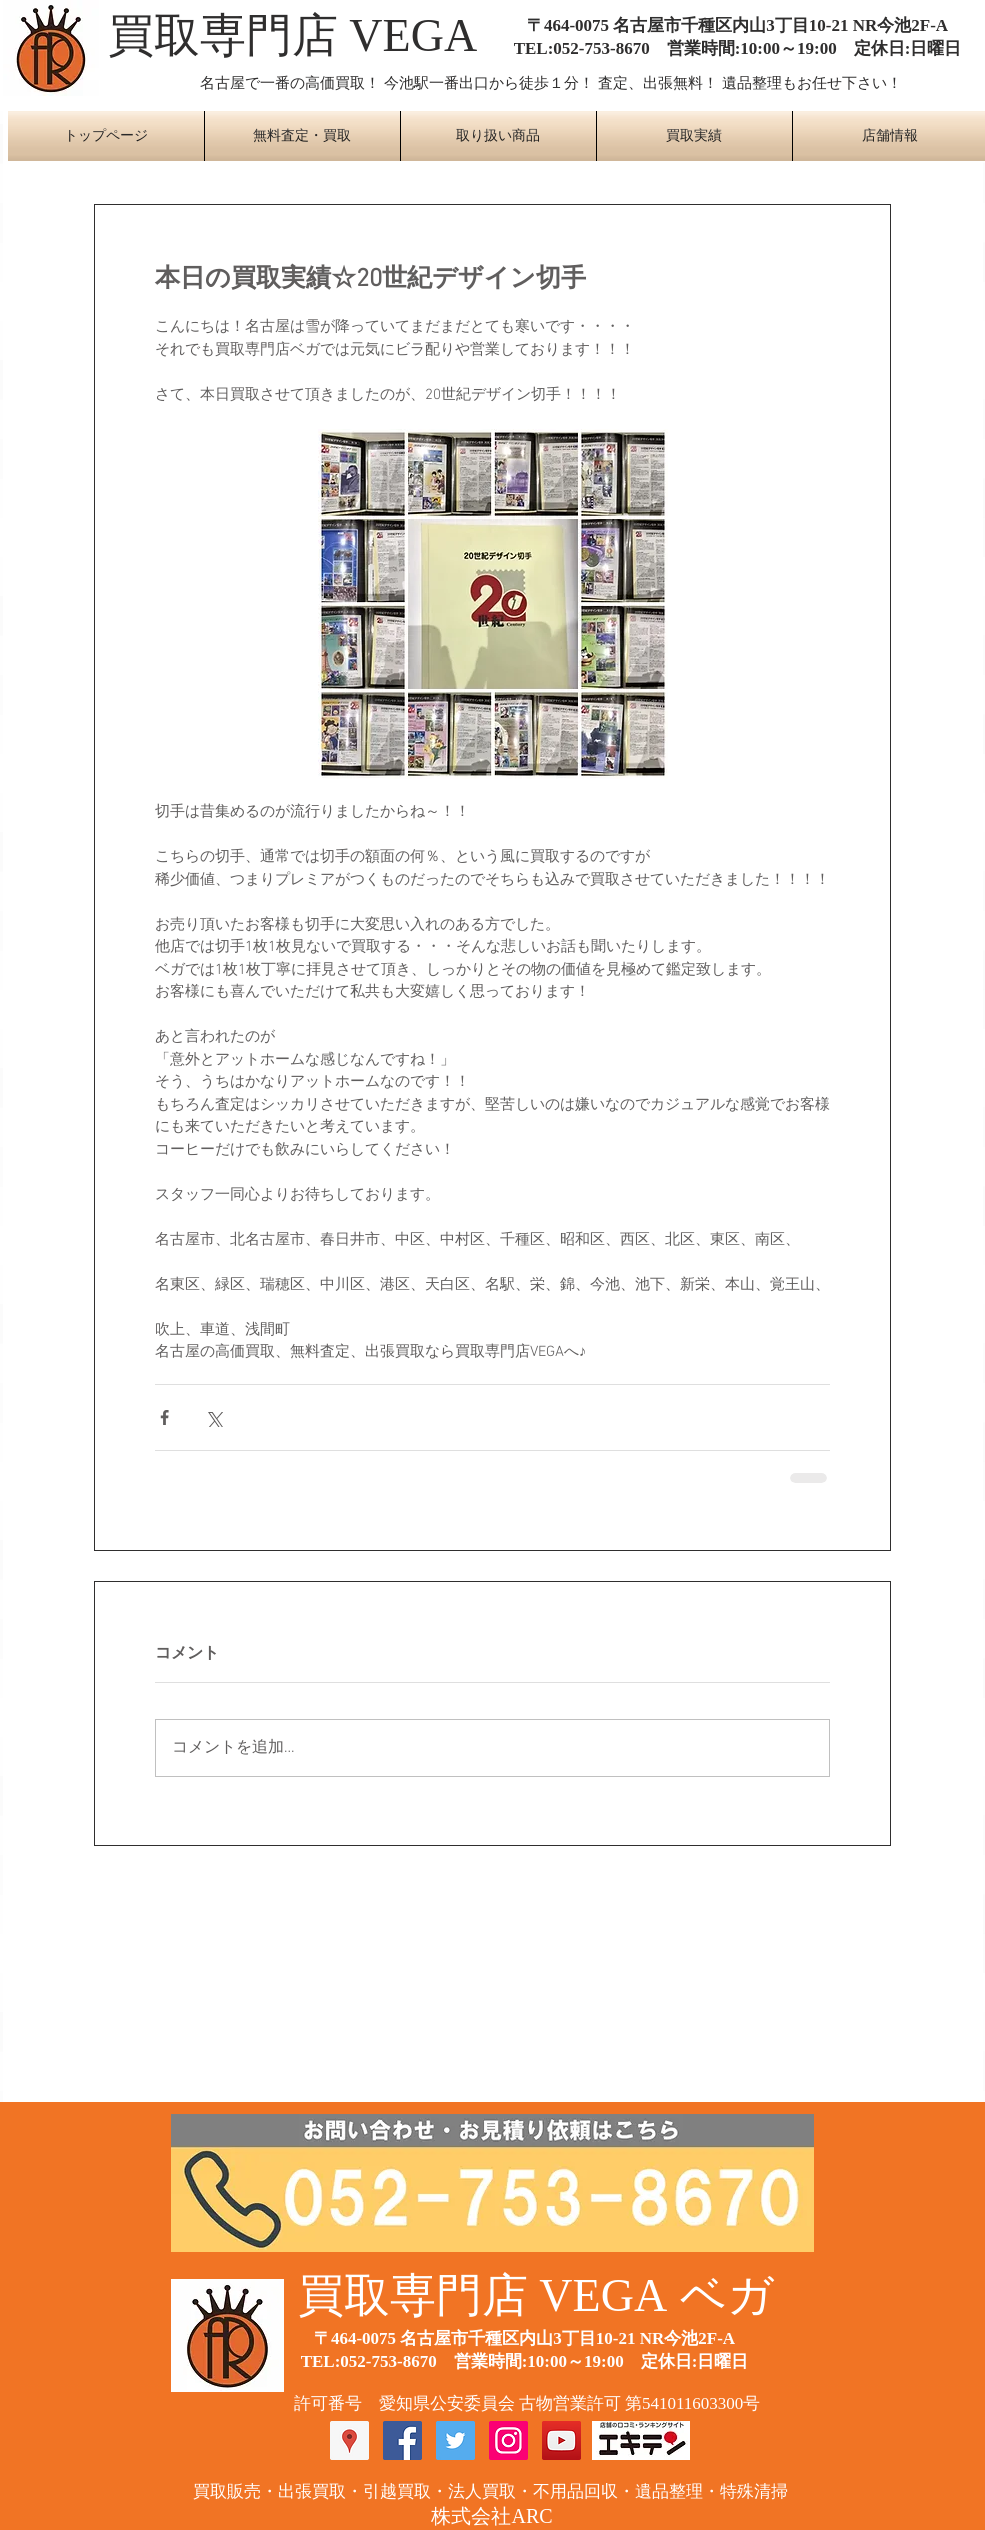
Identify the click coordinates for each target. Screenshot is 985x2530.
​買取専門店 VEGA (292, 35)
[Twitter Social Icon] (455, 2440)
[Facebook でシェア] (164, 1417)
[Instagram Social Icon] (508, 2440)
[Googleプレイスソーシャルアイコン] (349, 2440)
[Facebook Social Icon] (402, 2440)
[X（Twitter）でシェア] (213, 1417)
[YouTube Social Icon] (561, 2440)
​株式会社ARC (491, 2516)
